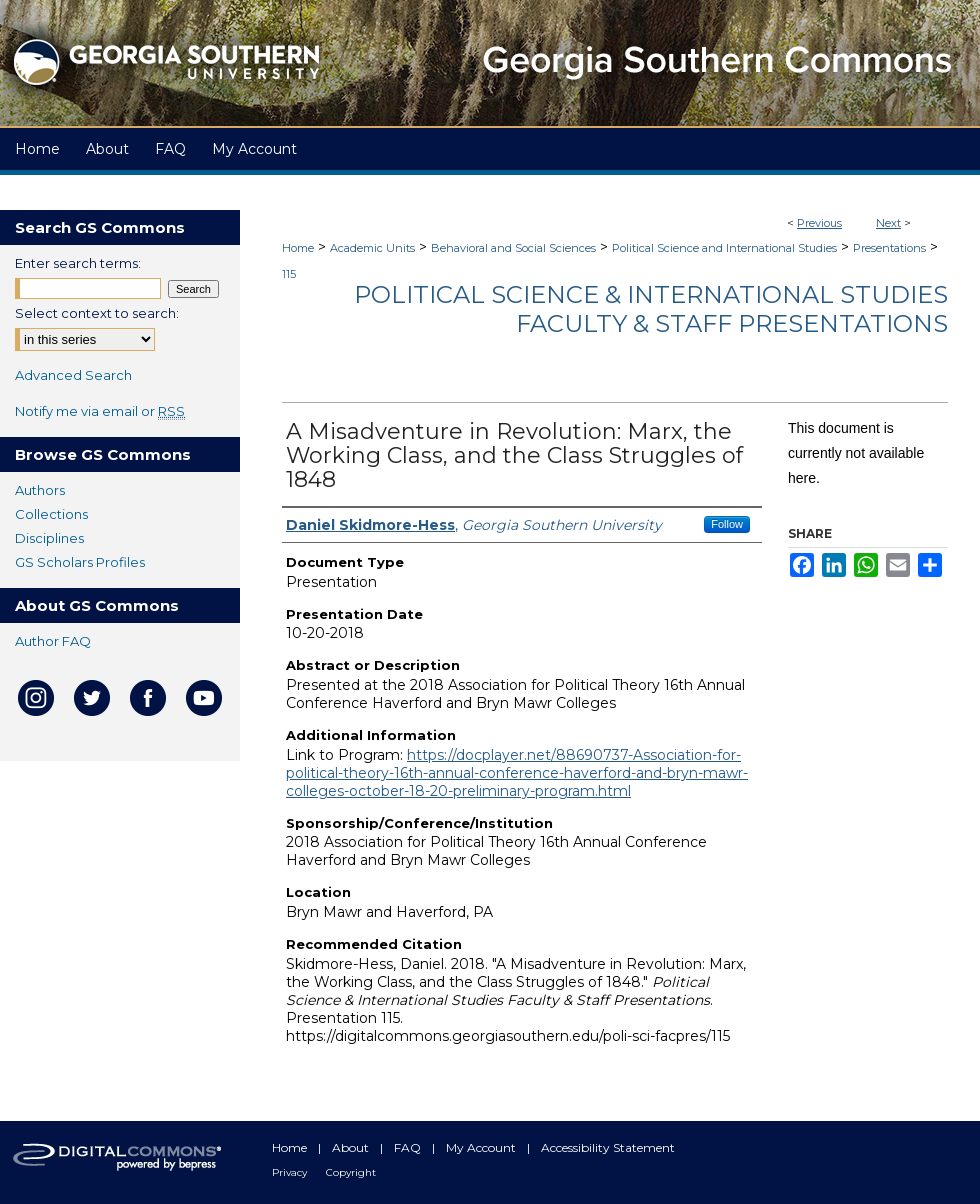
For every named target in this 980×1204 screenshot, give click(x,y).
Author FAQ (53, 641)
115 (289, 274)
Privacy (291, 1172)
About (352, 1147)
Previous (819, 223)
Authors (40, 490)
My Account (482, 1147)
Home (298, 248)
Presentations (889, 248)
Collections (51, 514)
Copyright (351, 1172)
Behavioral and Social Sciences (513, 248)
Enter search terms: (78, 263)
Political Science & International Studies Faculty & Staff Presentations (651, 309)
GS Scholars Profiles (80, 562)
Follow (727, 524)
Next (888, 223)
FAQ (409, 1147)
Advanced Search (73, 375)
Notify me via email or (100, 411)
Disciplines (49, 538)
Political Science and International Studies (724, 248)
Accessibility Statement (608, 1147)
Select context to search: (97, 313)
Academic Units (372, 248)
